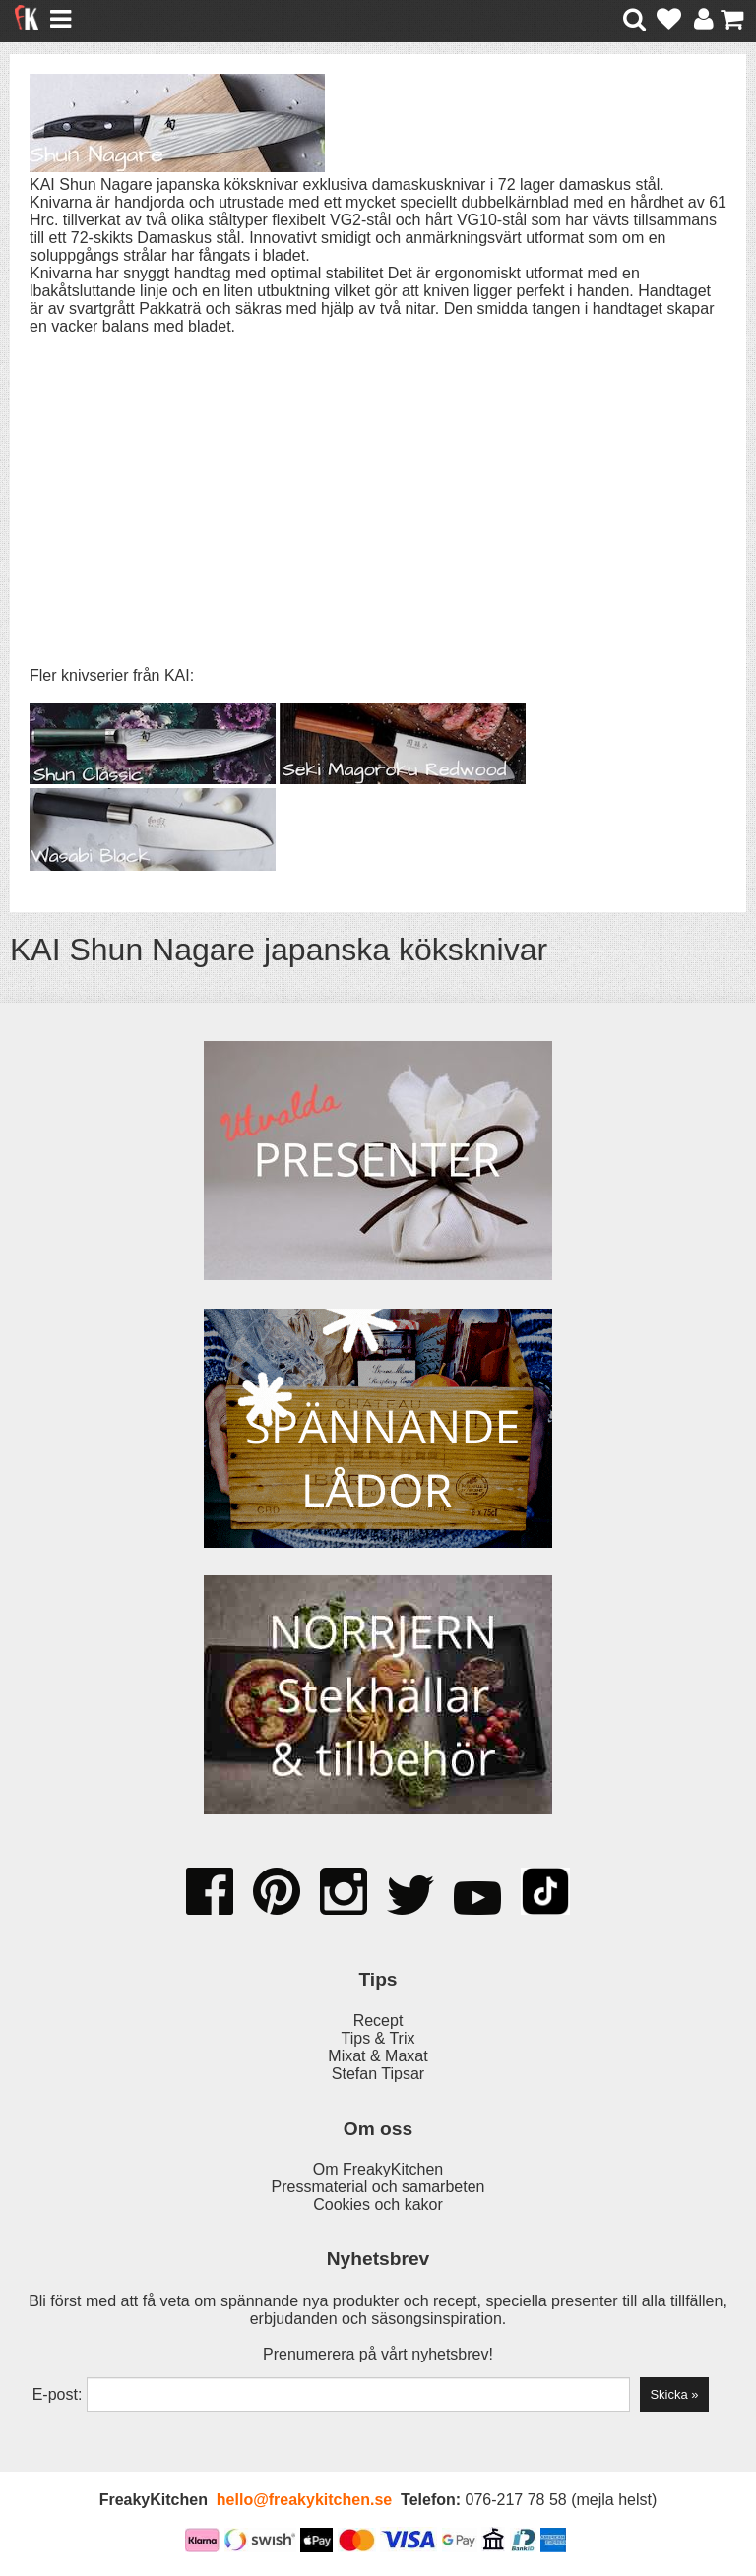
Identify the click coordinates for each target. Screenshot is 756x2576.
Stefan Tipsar (378, 2073)
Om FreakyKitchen (378, 2169)
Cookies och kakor (378, 2204)
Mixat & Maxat (377, 2056)
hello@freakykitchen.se (304, 2499)
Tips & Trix (378, 2038)
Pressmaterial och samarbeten (378, 2186)
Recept (378, 2020)
